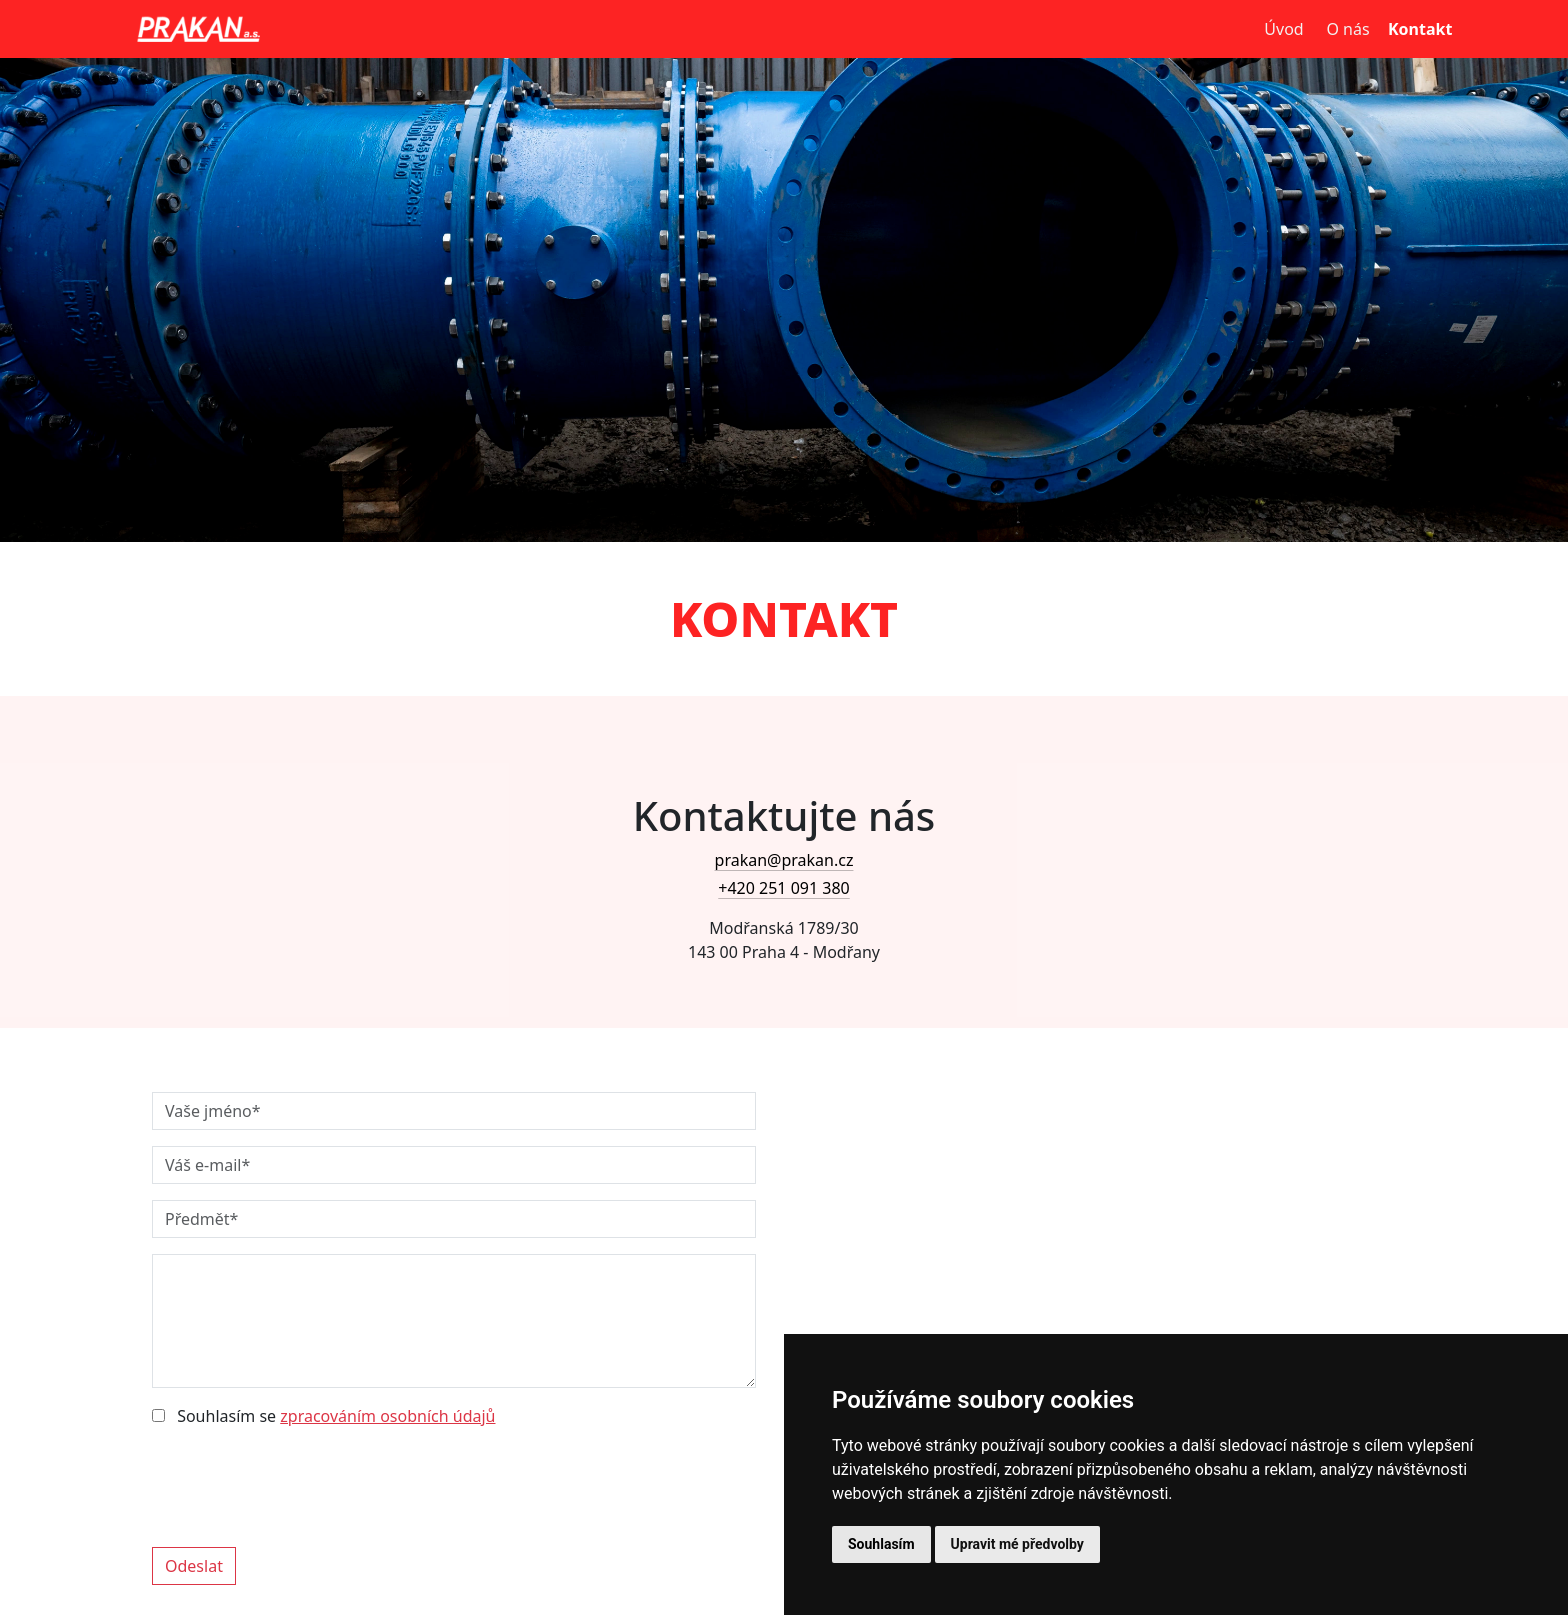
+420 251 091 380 (783, 888)
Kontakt (1416, 29)
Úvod (1283, 29)
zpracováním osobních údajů (387, 1416)
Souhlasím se (324, 1416)
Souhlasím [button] (881, 1544)
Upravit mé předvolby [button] (1017, 1544)
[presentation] (304, 1483)
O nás (1347, 29)
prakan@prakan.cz (784, 860)
